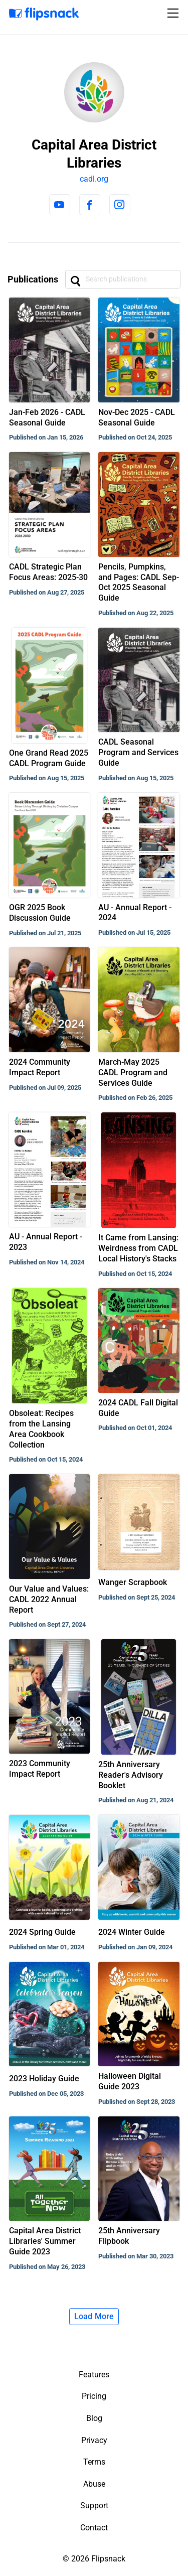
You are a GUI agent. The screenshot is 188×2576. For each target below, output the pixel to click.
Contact (94, 2527)
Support (94, 2505)
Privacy (94, 2440)
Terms (94, 2462)
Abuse (94, 2484)
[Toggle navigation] (174, 13)
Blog (94, 2418)
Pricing (94, 2396)
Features (94, 2374)
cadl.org (94, 179)
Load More (94, 2316)
